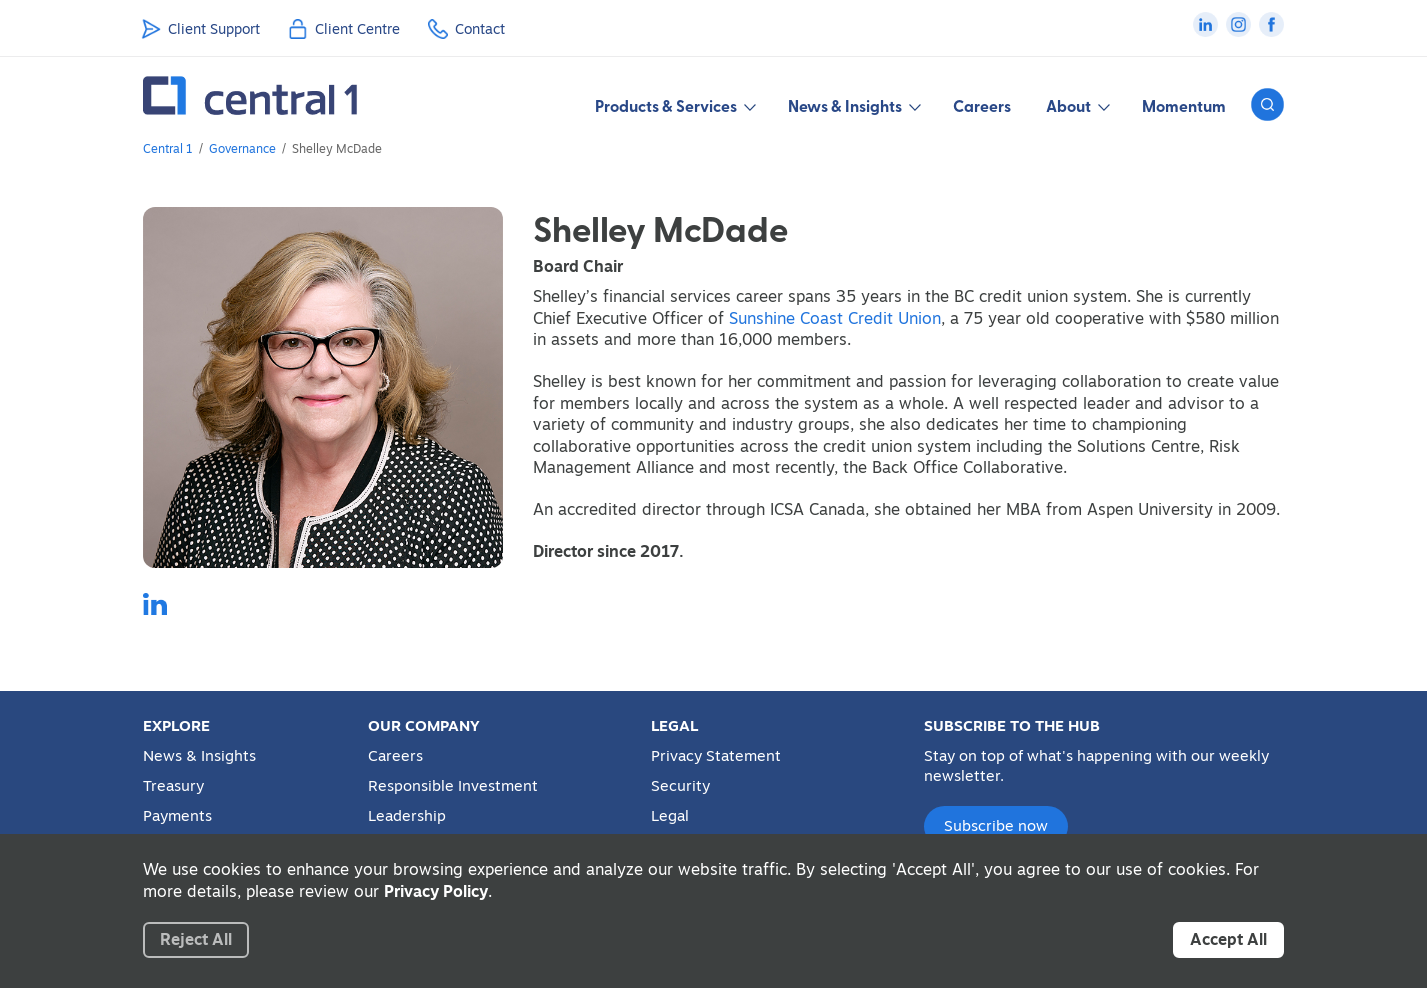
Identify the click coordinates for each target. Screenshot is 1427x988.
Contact (480, 29)
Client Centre (357, 29)
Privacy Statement (716, 756)
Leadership (407, 816)
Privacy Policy (436, 891)
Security (680, 786)
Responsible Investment (453, 786)
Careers (982, 105)
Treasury (173, 786)
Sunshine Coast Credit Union (835, 318)
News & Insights (199, 756)
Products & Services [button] (674, 105)
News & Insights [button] (853, 105)
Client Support (214, 29)
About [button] (1076, 105)
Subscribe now (996, 825)
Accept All (1228, 939)
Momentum (1184, 105)
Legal (670, 816)
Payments (177, 816)
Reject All (196, 939)
